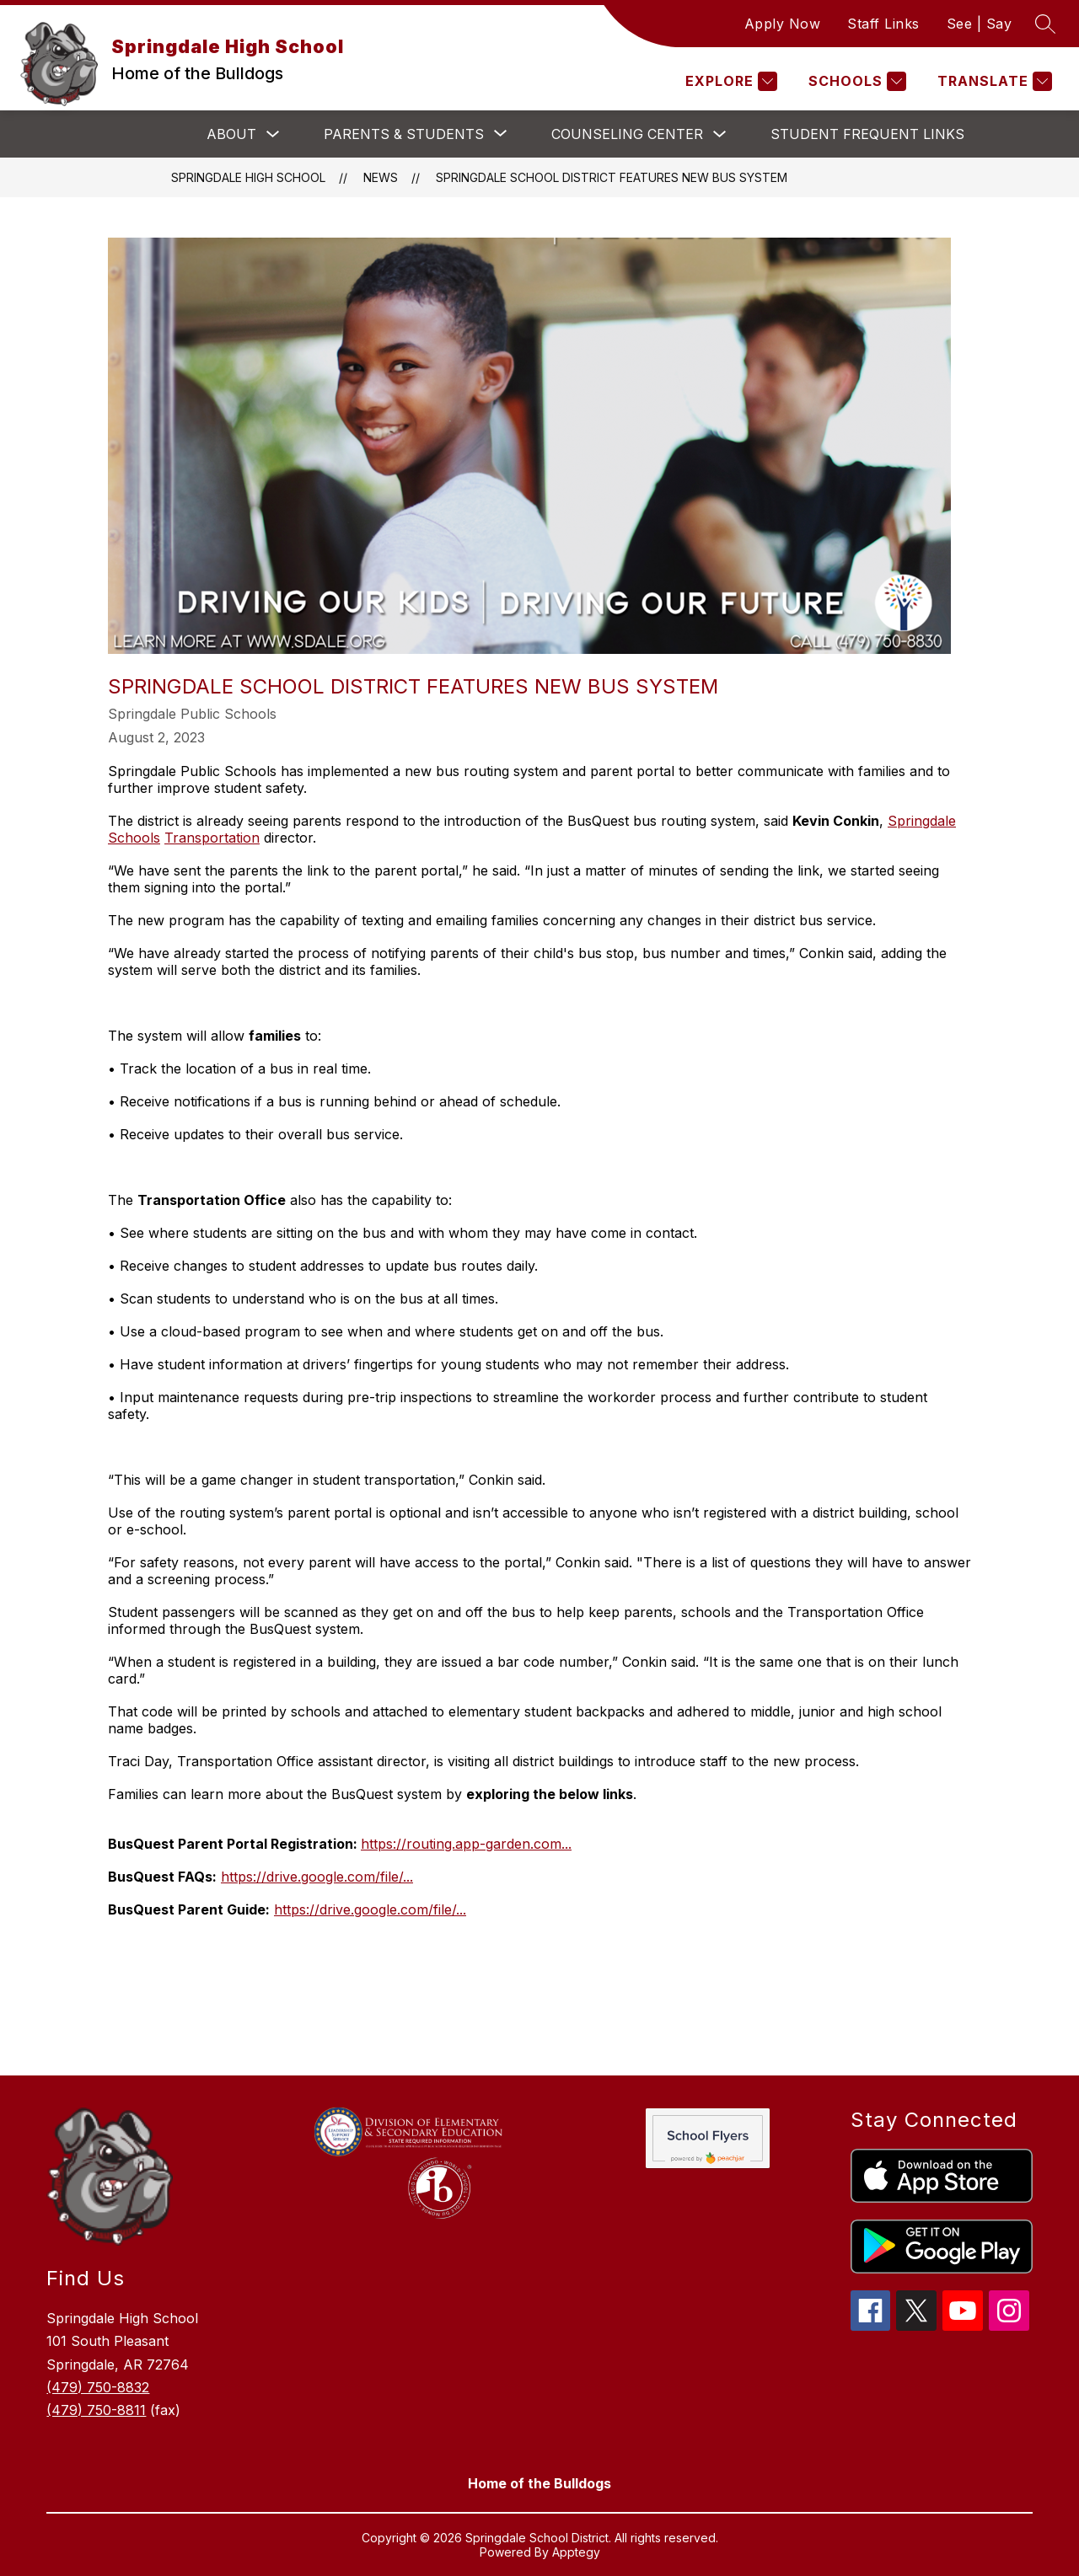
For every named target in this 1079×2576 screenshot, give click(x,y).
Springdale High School (248, 177)
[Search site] (1045, 23)
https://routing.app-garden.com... (466, 1843)
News (380, 177)
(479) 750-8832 (97, 2387)
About (231, 134)
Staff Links (883, 23)
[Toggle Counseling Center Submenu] (720, 134)
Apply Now (782, 23)
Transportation (212, 837)
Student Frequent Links (867, 134)
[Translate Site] (992, 81)
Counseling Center (627, 134)
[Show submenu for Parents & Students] (404, 134)
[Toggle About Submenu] (273, 134)
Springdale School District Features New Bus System (611, 177)
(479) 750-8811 (96, 2410)
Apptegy (576, 2552)
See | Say (979, 23)
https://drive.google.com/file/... (317, 1876)
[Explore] (729, 81)
